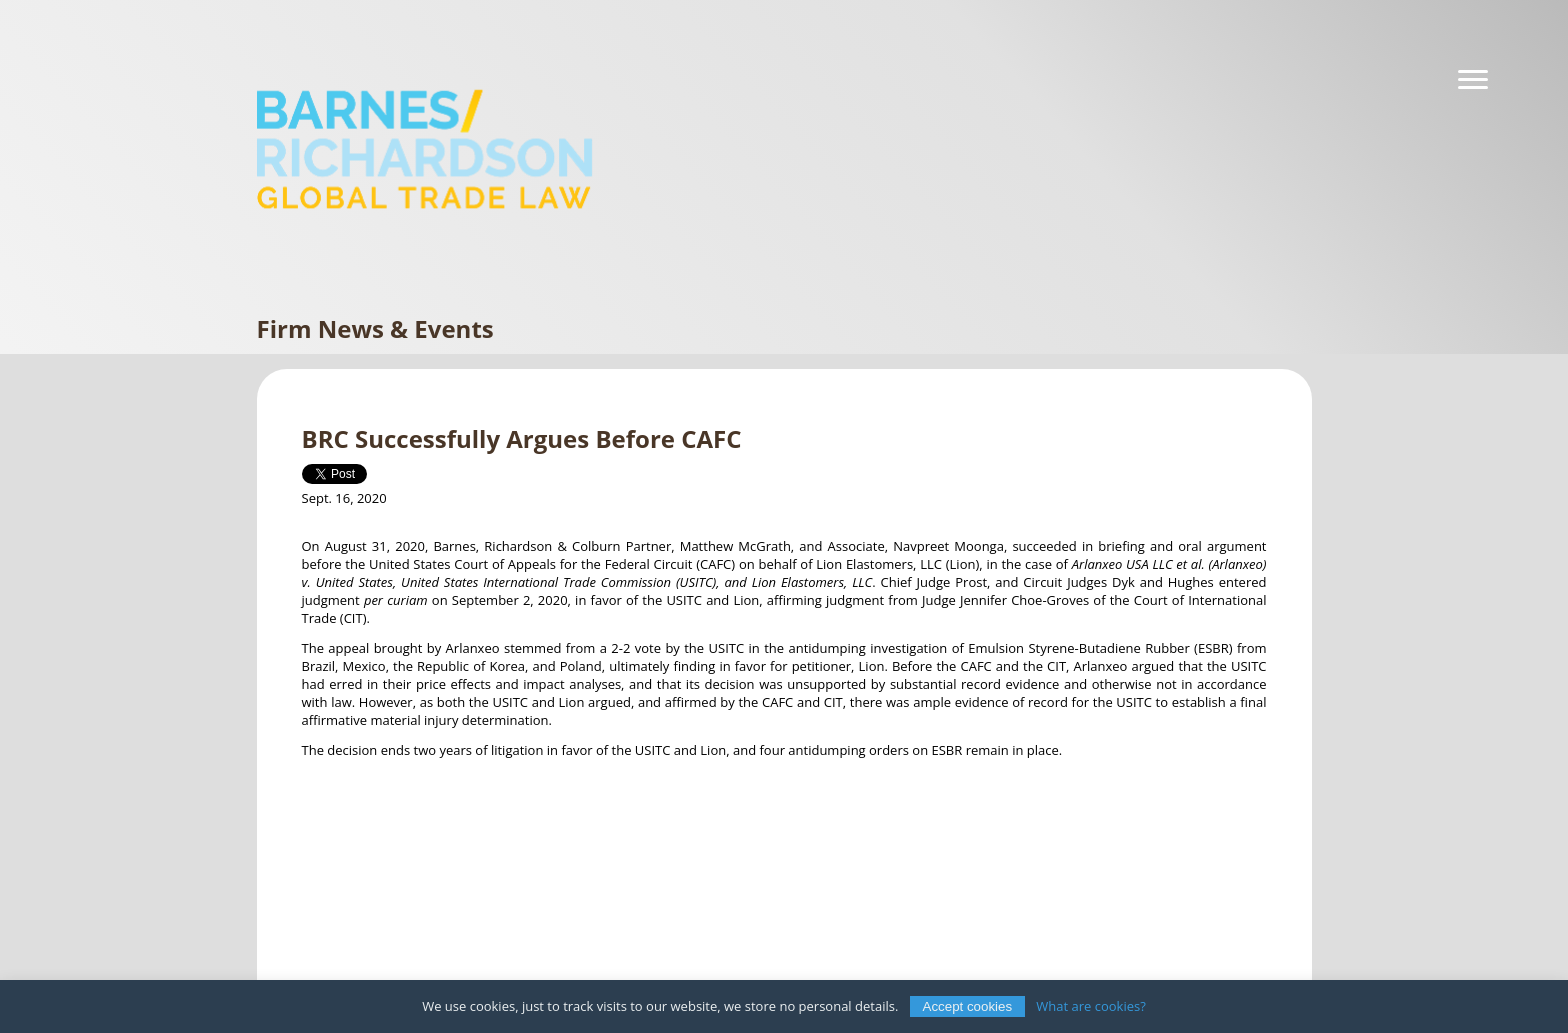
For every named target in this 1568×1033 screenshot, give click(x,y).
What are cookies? (1091, 1006)
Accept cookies (968, 1006)
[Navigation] (1473, 80)
